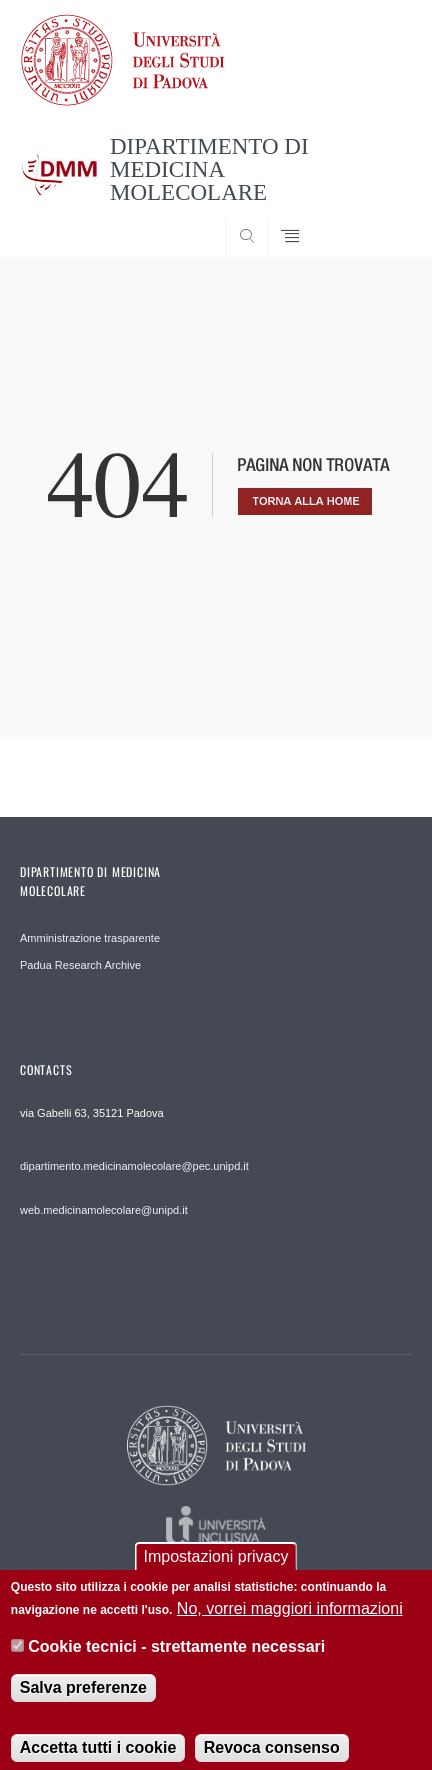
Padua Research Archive (80, 965)
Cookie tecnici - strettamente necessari (176, 1660)
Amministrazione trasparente (90, 938)
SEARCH (376, 219)
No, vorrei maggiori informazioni (290, 1622)
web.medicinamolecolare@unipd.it (104, 1210)
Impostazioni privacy (216, 1570)
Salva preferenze (83, 1701)
